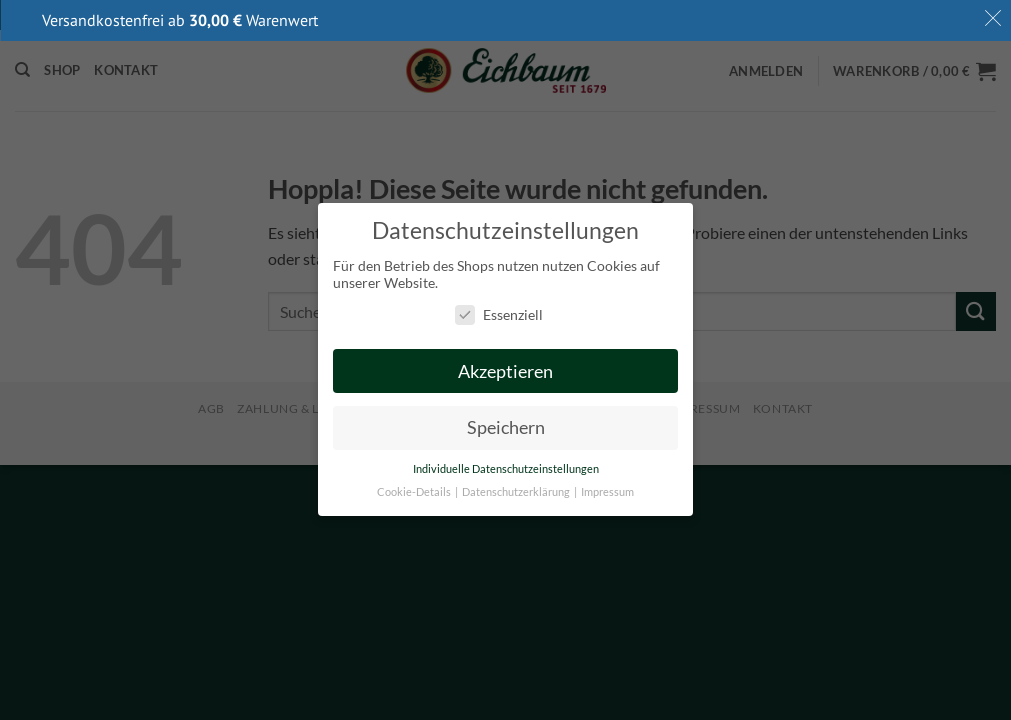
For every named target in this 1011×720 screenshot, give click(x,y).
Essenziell (499, 314)
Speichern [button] (506, 428)
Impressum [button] (607, 493)
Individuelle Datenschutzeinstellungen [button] (506, 470)
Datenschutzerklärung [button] (517, 493)
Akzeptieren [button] (505, 371)
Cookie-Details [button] (415, 493)
